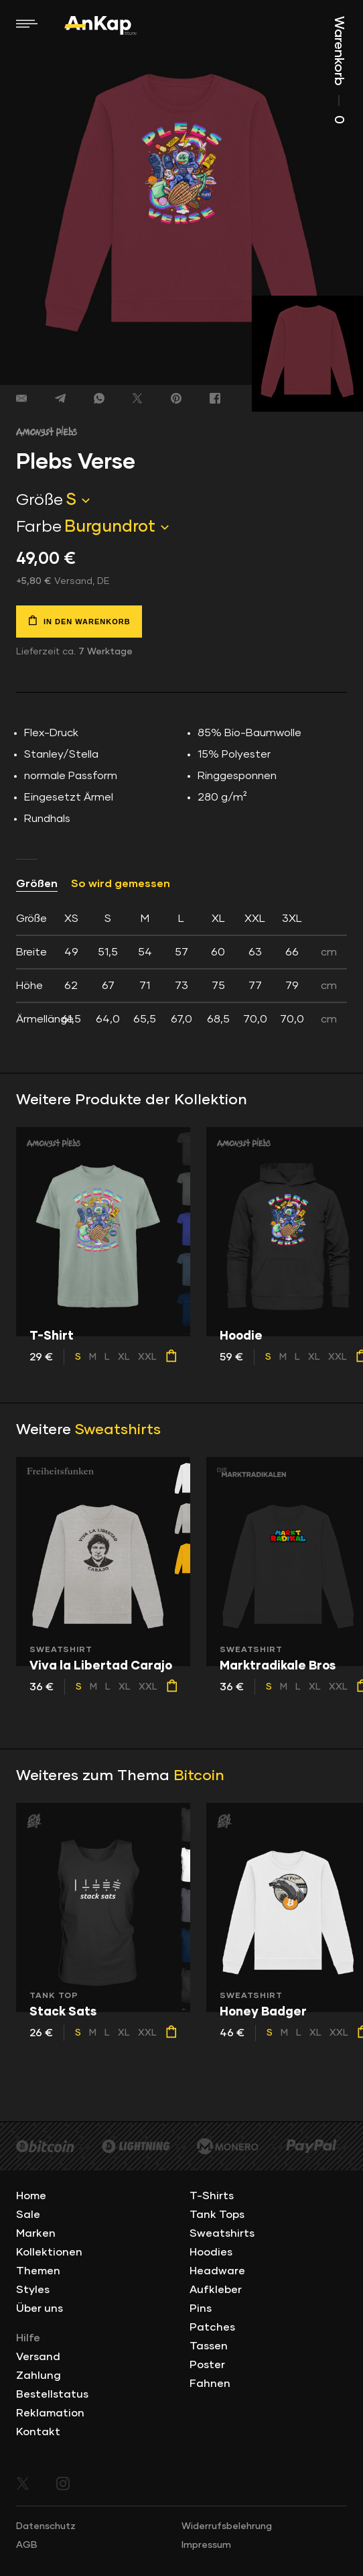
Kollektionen (49, 2252)
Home (31, 2195)
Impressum (206, 2545)
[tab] (181, 968)
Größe (39, 500)
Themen (38, 2271)
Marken (36, 2233)
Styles (33, 2289)
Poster (207, 2364)
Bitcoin (198, 1776)
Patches (212, 2327)
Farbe (39, 527)
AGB (27, 2545)
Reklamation (50, 2413)
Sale (28, 2214)
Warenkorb (339, 70)
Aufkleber (216, 2289)
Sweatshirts (118, 1430)
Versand (38, 2356)
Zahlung (38, 2375)
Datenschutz (46, 2526)
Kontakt (38, 2431)
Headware (217, 2271)
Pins (201, 2308)
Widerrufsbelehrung (227, 2526)
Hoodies (211, 2252)
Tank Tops (217, 2214)
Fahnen (210, 2383)
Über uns (39, 2308)
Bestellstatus (52, 2394)
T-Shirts (212, 2195)
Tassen (209, 2346)
